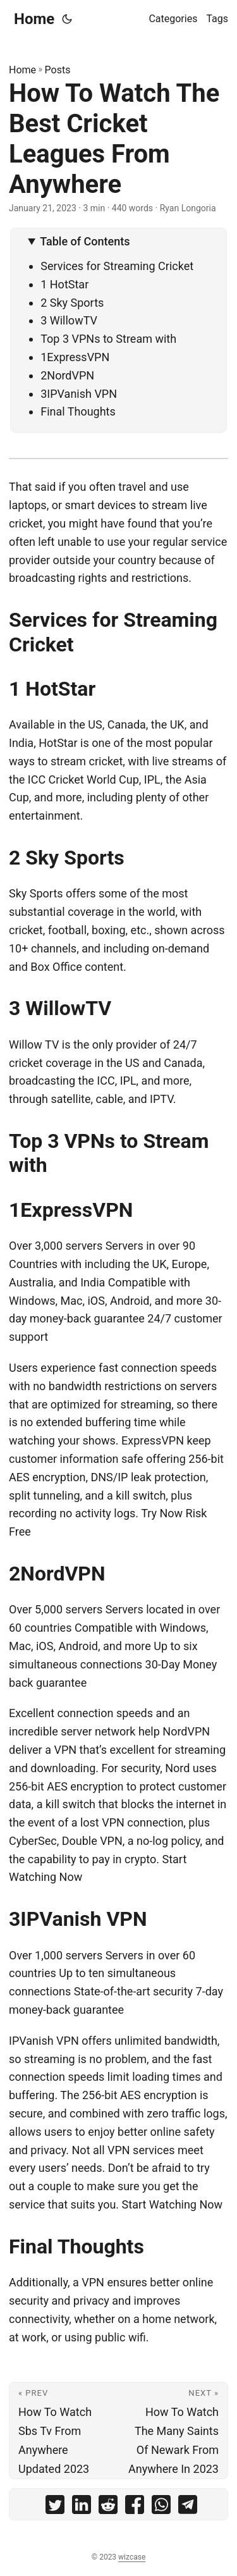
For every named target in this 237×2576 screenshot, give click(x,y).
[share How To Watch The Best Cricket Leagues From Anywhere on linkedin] (81, 2507)
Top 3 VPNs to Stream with (108, 338)
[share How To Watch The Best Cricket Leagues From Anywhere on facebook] (134, 2507)
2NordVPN (67, 375)
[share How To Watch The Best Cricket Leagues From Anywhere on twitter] (55, 2507)
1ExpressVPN (74, 357)
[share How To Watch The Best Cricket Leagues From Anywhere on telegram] (187, 2507)
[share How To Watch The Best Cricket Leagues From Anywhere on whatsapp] (161, 2507)
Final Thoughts (78, 411)
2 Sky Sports (72, 302)
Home (34, 19)
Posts (58, 70)
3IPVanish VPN (78, 393)
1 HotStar (64, 284)
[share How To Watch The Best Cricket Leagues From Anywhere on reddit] (108, 2507)
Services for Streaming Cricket (116, 266)
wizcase (131, 2557)
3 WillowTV (68, 320)
